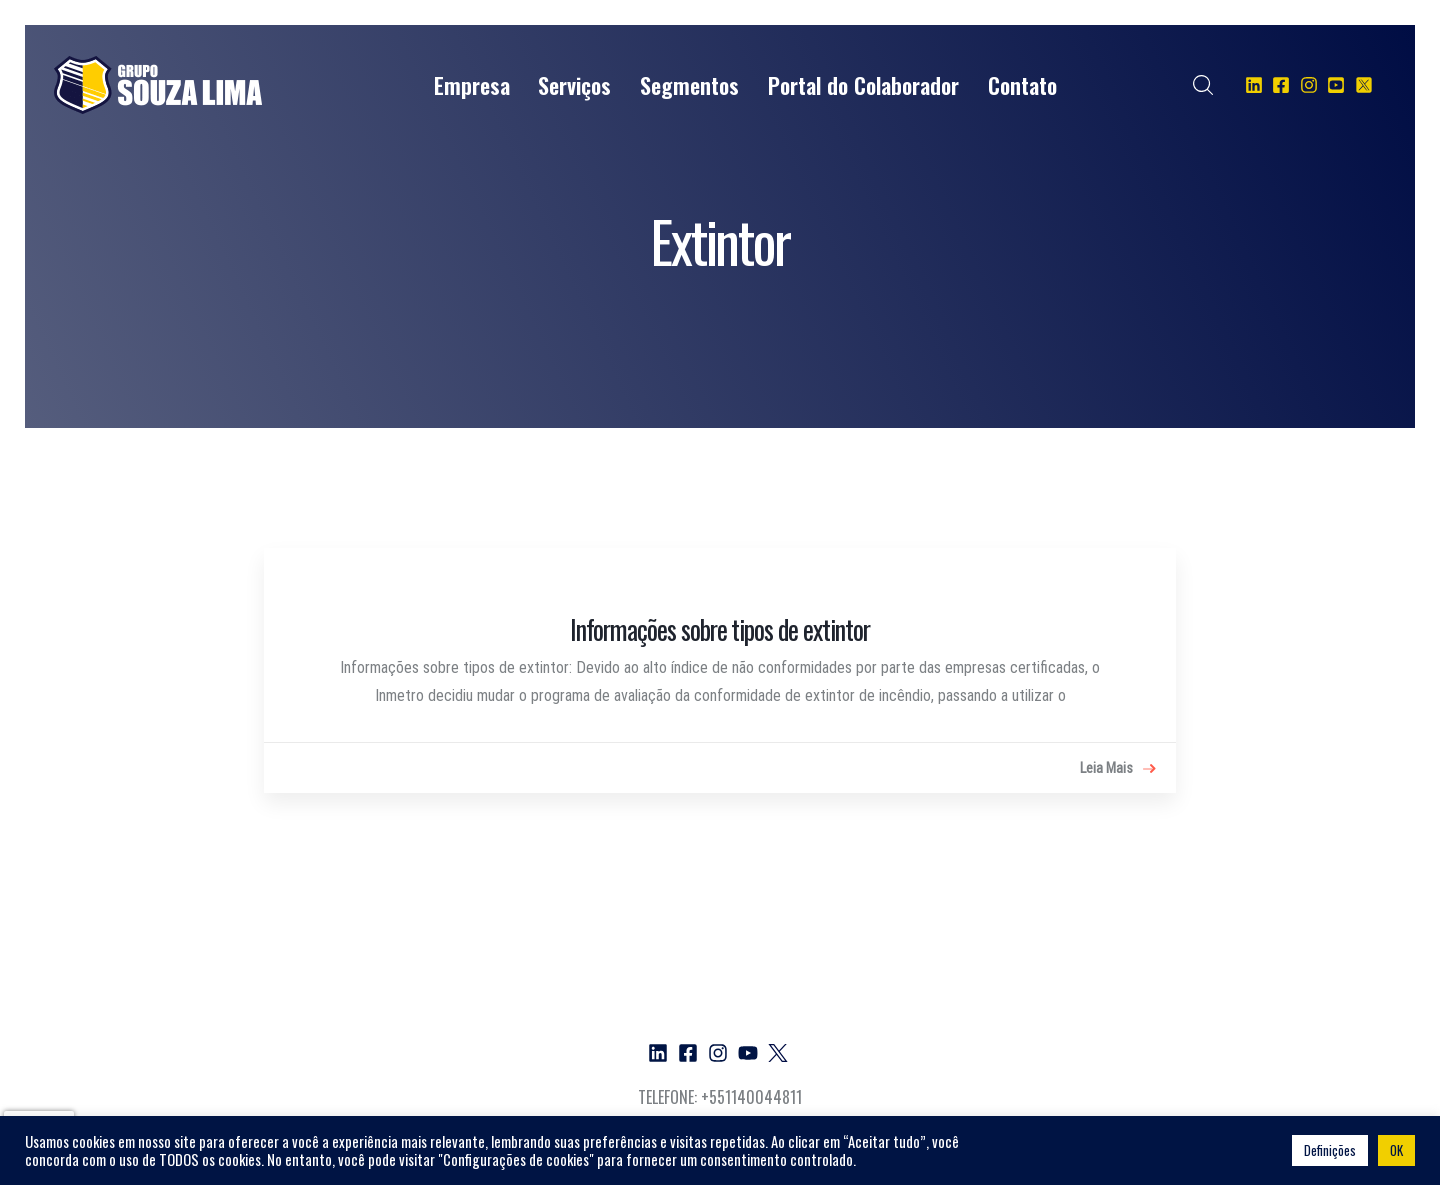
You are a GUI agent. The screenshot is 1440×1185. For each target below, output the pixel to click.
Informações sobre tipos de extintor (719, 629)
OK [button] (1396, 1150)
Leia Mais (1118, 769)
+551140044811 (751, 1097)
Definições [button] (1330, 1150)
